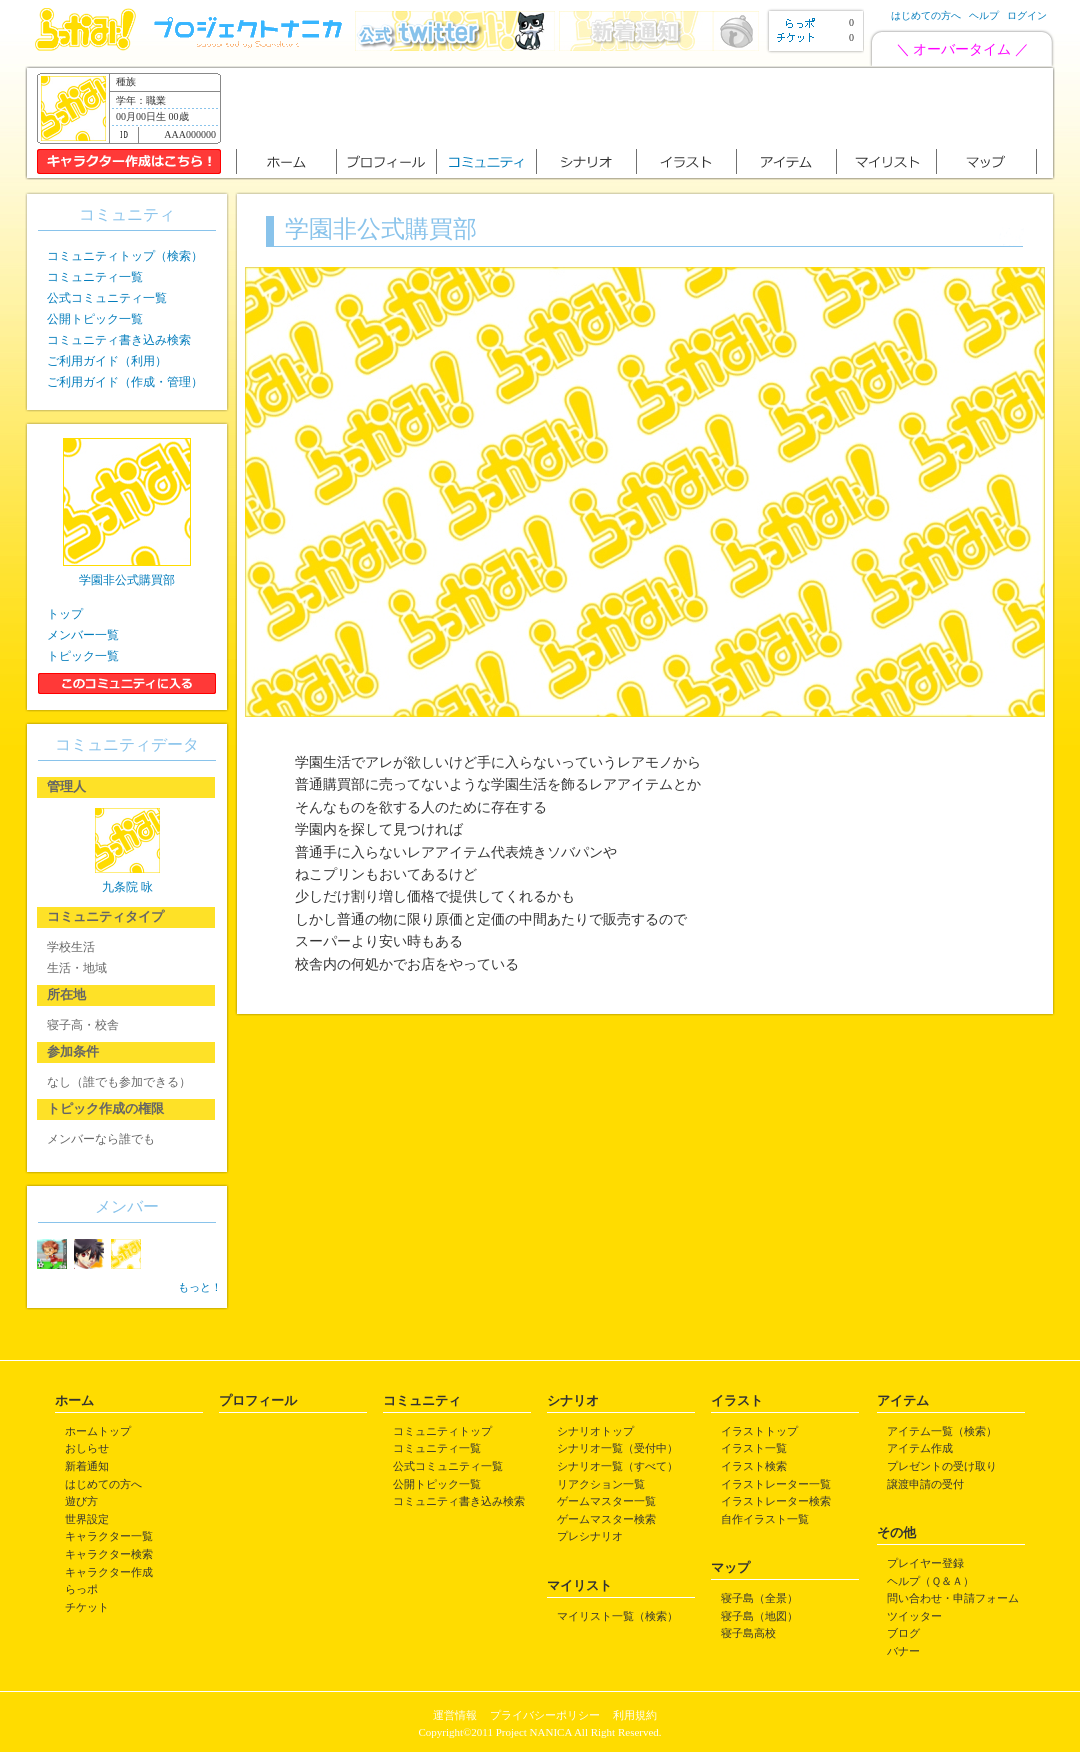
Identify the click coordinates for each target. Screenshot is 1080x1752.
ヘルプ (984, 15)
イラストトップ (759, 1431)
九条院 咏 (127, 887)
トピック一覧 (83, 656)
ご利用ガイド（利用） (107, 361)
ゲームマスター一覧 (606, 1501)
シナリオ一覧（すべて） (617, 1466)
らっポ (81, 1589)
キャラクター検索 (109, 1554)
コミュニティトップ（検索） (125, 256)
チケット (87, 1607)
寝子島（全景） (759, 1598)
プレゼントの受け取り (942, 1466)
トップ (65, 614)
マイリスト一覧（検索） (617, 1616)
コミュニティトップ (442, 1431)
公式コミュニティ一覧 (107, 298)
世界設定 (87, 1519)
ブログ (903, 1633)
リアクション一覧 (601, 1484)
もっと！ (200, 1287)
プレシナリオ (590, 1536)
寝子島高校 (748, 1633)
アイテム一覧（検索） (942, 1431)
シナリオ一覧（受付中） (617, 1448)
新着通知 (87, 1466)
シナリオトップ (595, 1431)
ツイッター (914, 1616)
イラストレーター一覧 (776, 1484)
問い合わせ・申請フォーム (953, 1598)
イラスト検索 (754, 1466)
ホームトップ (98, 1431)
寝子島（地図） (759, 1616)
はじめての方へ (926, 15)
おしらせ (87, 1448)
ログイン (1027, 15)
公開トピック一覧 (95, 319)
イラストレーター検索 (776, 1501)
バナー (903, 1651)
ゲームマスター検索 (606, 1519)
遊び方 (81, 1501)
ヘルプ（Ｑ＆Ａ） (930, 1581)
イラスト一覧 (754, 1448)
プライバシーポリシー (545, 1715)
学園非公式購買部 (127, 580)
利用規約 (635, 1715)
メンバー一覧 (83, 635)
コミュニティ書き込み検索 (119, 340)
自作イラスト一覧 (765, 1519)
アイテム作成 (920, 1448)
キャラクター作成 (109, 1572)
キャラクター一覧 (109, 1536)
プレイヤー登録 (925, 1563)
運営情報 (455, 1715)
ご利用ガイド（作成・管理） (125, 382)
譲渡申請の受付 (925, 1484)
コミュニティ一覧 (95, 277)
